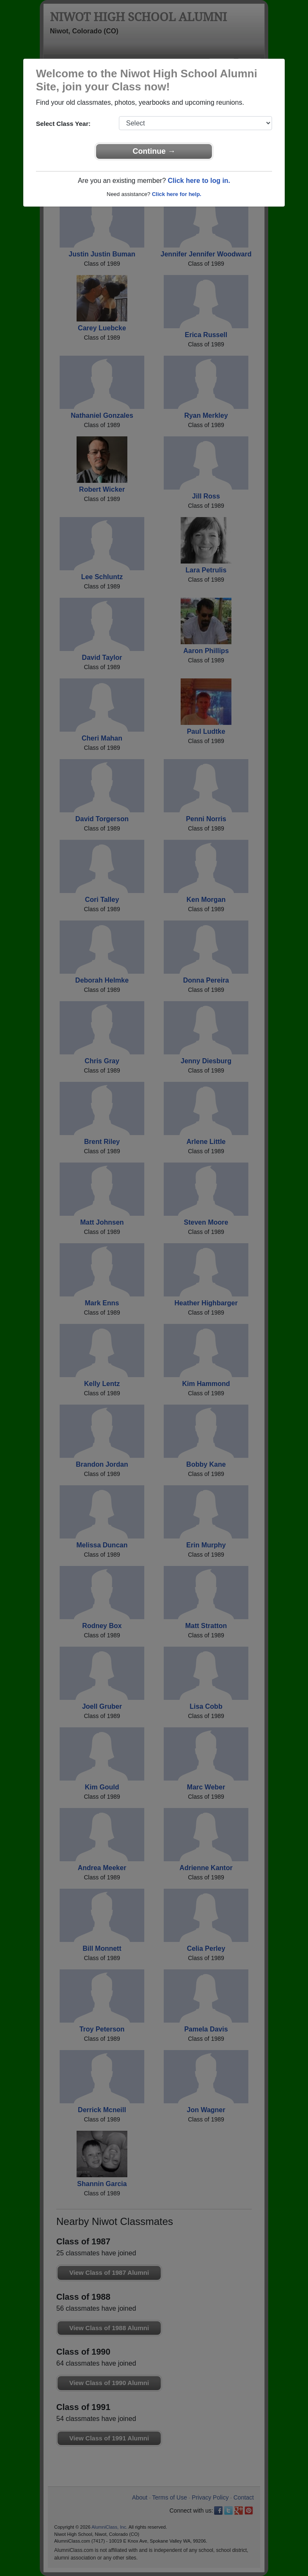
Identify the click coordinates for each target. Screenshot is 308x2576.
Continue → (154, 151)
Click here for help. (176, 194)
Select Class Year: (63, 123)
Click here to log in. (199, 180)
